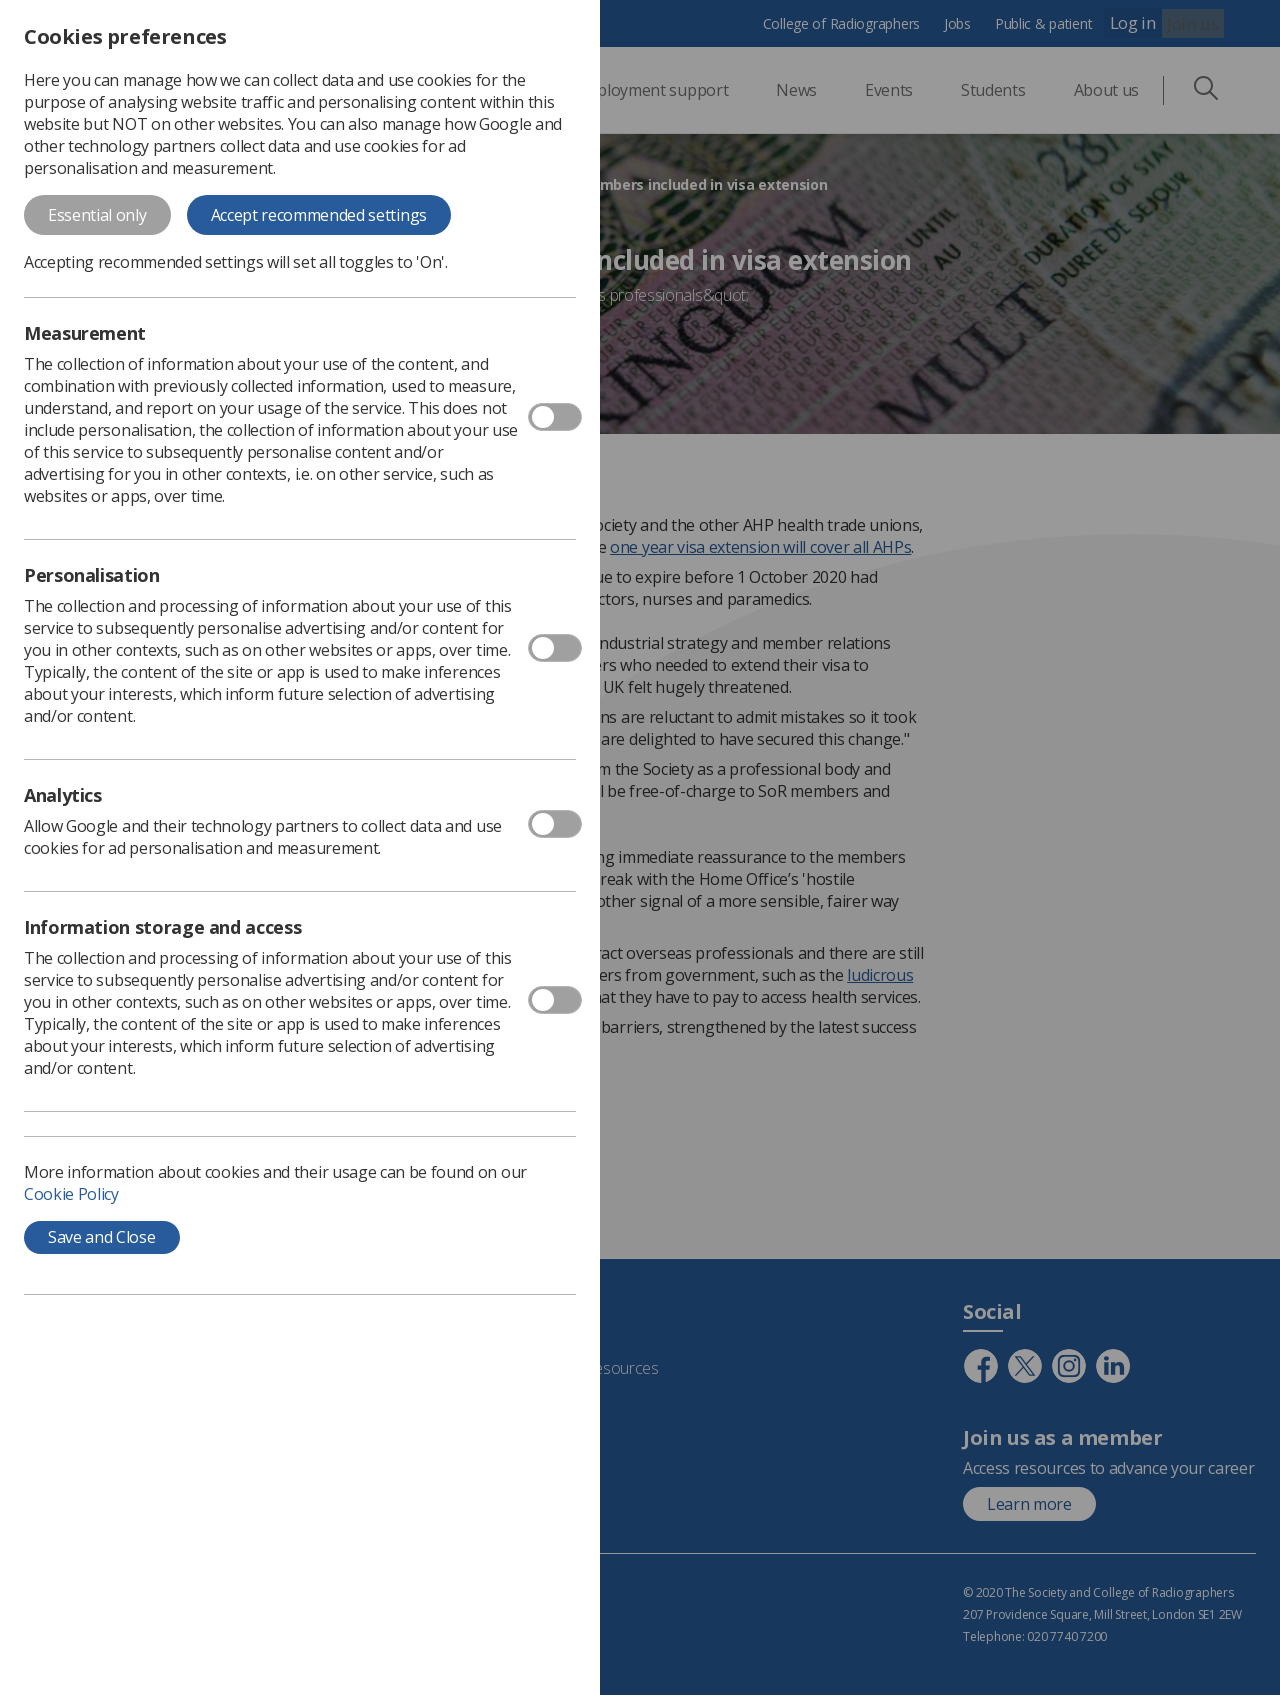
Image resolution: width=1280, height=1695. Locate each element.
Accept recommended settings (319, 215)
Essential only (97, 215)
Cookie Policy (71, 1194)
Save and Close (102, 1237)
